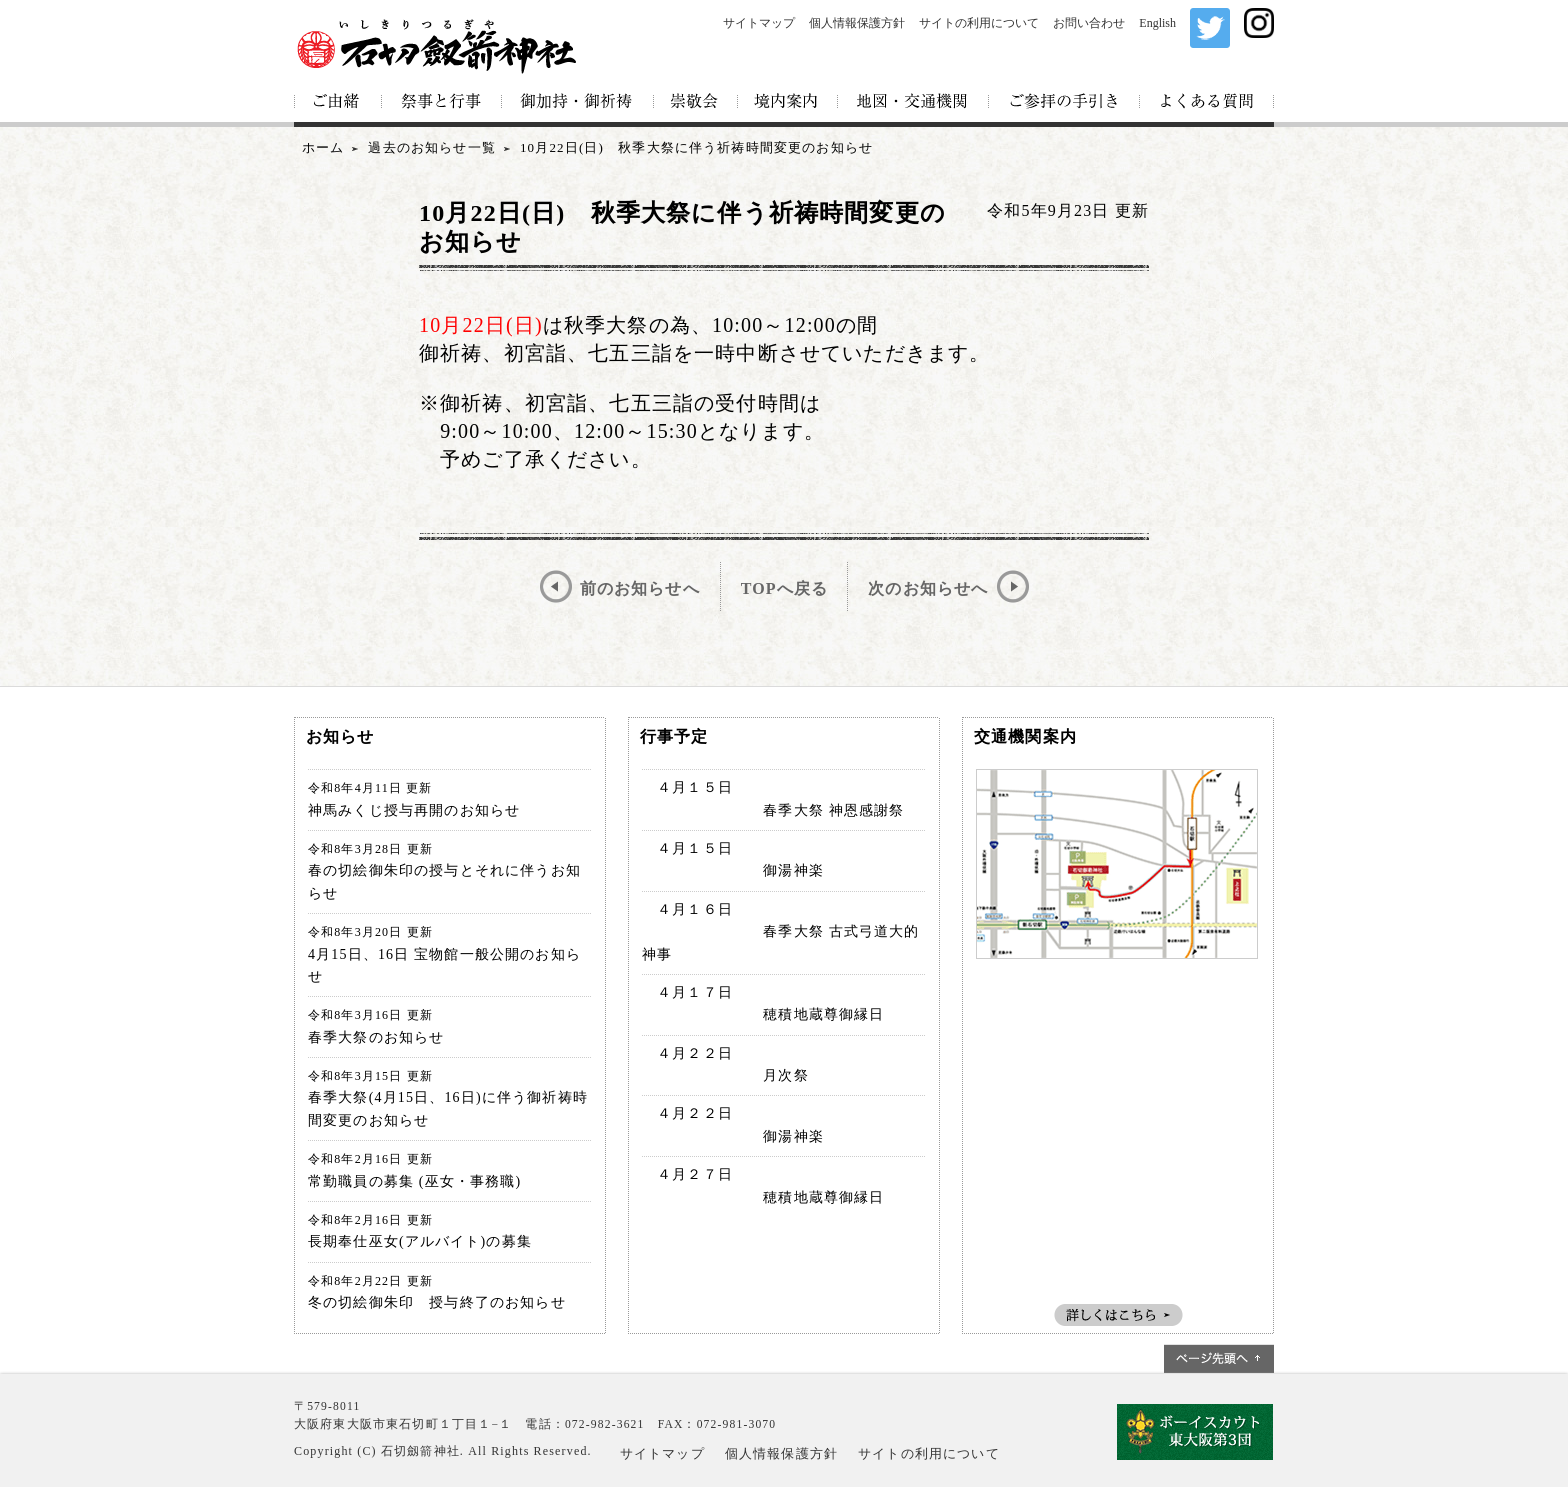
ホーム (323, 147)
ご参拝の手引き (1064, 102)
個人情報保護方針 (857, 23)
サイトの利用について (979, 23)
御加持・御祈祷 (578, 102)
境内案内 (788, 102)
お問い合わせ (1089, 23)
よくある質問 (1207, 102)
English (1157, 23)
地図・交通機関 (913, 102)
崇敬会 (696, 102)
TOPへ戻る (785, 588)
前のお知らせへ (640, 588)
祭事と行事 (442, 102)
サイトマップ (759, 23)
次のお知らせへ (928, 588)
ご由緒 (338, 102)
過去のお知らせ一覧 (431, 147)
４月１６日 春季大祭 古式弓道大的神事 (781, 932)
